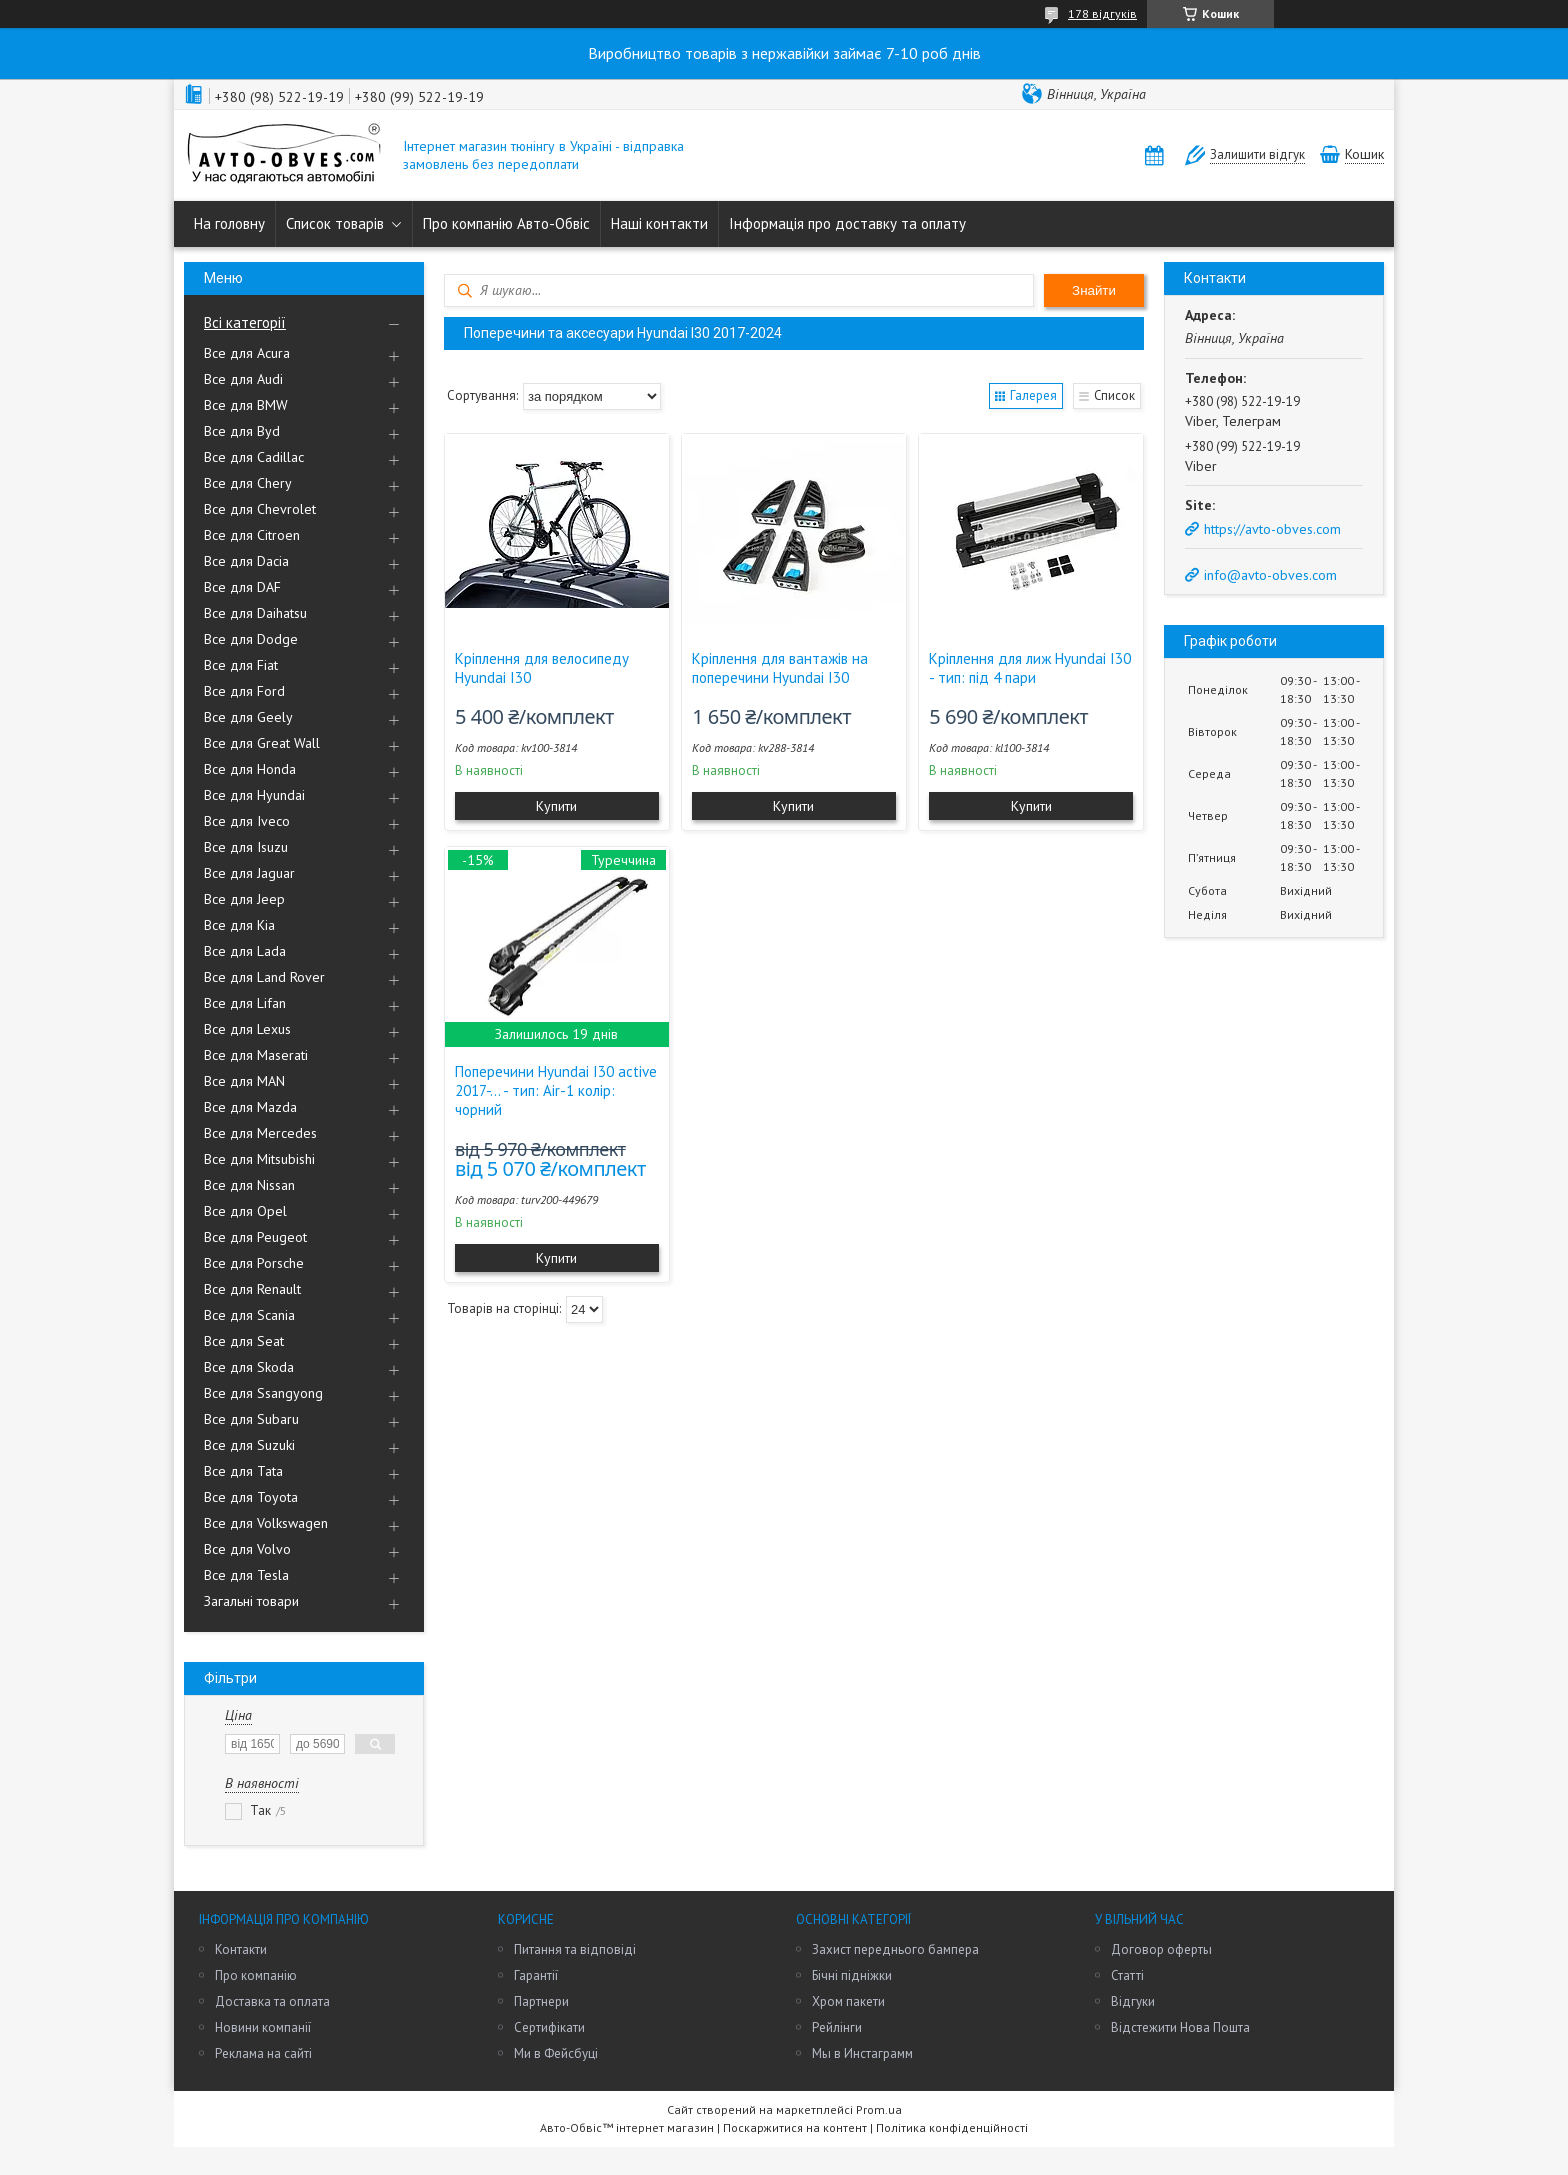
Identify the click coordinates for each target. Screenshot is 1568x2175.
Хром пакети (848, 2001)
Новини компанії (263, 2027)
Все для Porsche (254, 1263)
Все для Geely (248, 717)
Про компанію (256, 1975)
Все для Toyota (251, 1497)
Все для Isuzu (246, 847)
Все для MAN (244, 1081)
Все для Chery (248, 483)
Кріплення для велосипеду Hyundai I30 (542, 668)
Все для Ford (244, 691)
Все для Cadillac (254, 457)
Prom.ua (879, 2109)
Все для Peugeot (255, 1237)
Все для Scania (249, 1315)
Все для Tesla (246, 1575)
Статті (1127, 1975)
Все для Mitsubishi (259, 1159)
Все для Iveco (247, 821)
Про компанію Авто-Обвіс (506, 223)
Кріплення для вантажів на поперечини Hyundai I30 (780, 668)
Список (1114, 395)
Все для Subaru (251, 1419)
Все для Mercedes (260, 1133)
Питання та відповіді (575, 1949)
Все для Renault (252, 1289)
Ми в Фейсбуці (556, 2053)
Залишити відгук (1257, 154)
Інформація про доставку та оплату (847, 223)
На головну (229, 223)
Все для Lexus (247, 1029)
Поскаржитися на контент (795, 2127)
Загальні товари (251, 1601)
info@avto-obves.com (1270, 575)
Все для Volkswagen (266, 1523)
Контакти (241, 1949)
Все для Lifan (245, 1003)
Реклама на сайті (263, 2053)
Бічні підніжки (852, 1975)
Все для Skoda (249, 1367)
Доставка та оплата (272, 2001)
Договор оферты (1161, 1949)
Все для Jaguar (249, 873)
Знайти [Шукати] (1094, 290)
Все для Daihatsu (255, 613)
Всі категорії (245, 322)
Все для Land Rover (264, 977)
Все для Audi (243, 379)
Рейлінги (837, 2027)
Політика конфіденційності (952, 2127)
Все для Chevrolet (260, 509)
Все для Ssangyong (263, 1393)
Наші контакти (659, 223)
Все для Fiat (241, 665)
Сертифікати (549, 2027)
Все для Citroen (252, 535)
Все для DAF (242, 587)
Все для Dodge (251, 639)
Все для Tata (243, 1471)
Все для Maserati (256, 1055)
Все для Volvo (247, 1549)
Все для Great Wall (262, 743)
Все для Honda (250, 769)
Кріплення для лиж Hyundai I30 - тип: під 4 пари (1030, 668)
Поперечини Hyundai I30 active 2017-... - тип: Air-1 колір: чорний (556, 1090)
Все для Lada (245, 951)
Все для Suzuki (249, 1445)
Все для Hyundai (254, 795)
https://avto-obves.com (1272, 529)
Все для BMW (246, 405)
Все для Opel (245, 1211)
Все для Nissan (249, 1185)
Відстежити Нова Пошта (1180, 2027)
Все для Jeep (244, 899)
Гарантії (536, 1975)
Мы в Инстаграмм (862, 2053)
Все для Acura (247, 353)
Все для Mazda (250, 1107)
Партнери (541, 2001)
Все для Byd (242, 431)
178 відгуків (1102, 13)
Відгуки (1133, 2001)
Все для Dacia (246, 561)
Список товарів (335, 223)
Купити (556, 806)
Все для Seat (244, 1341)
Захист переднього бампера (895, 1949)
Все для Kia (239, 925)
